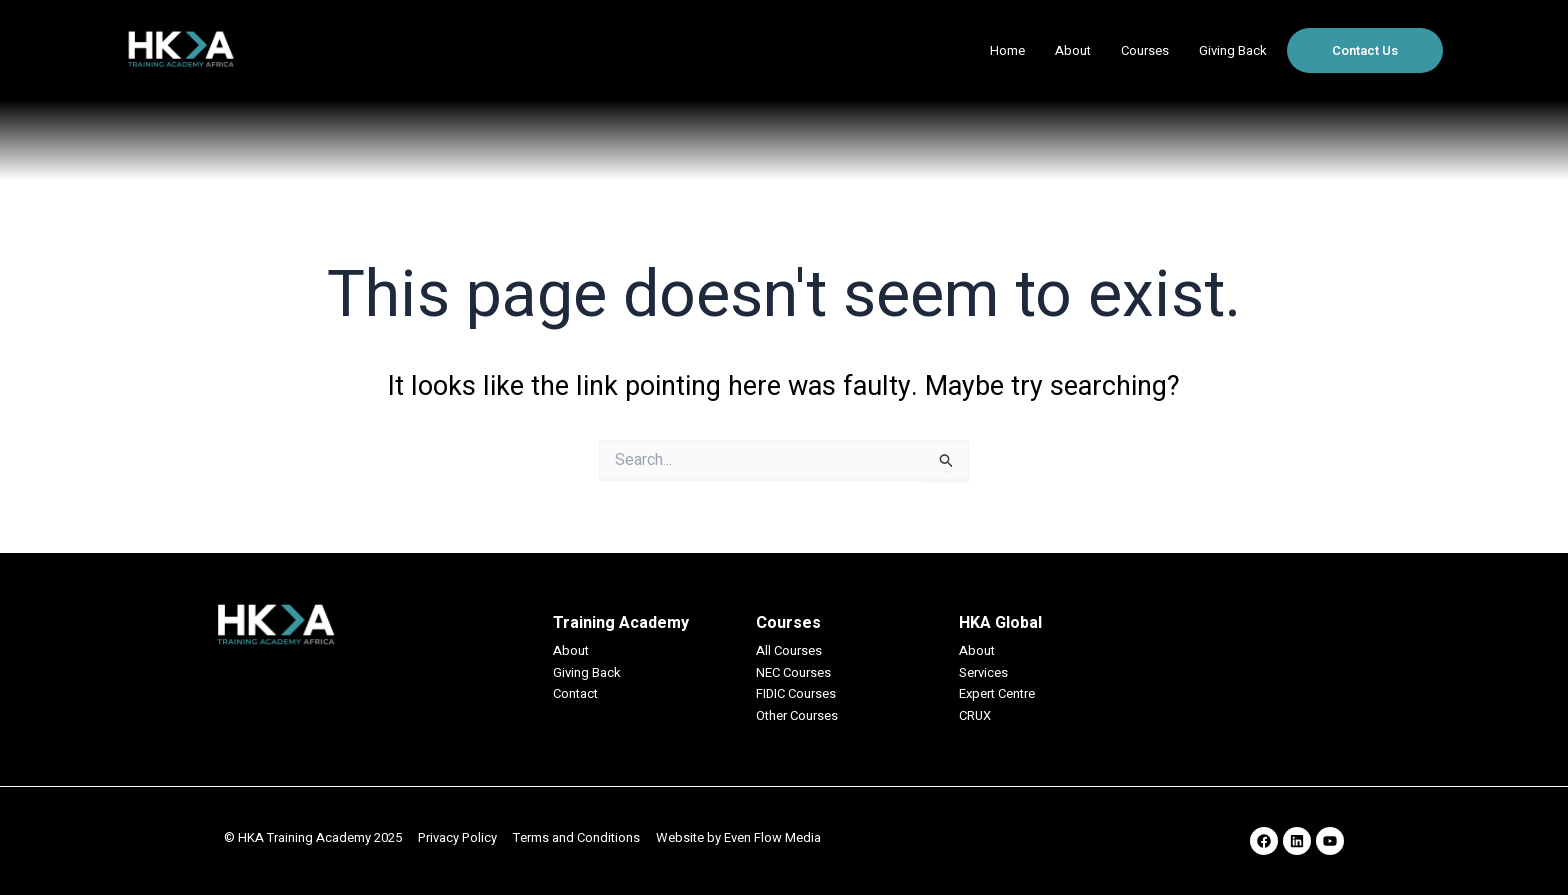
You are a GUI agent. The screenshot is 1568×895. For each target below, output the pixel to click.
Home (1007, 50)
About (1073, 50)
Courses (1145, 50)
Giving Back (1233, 50)
